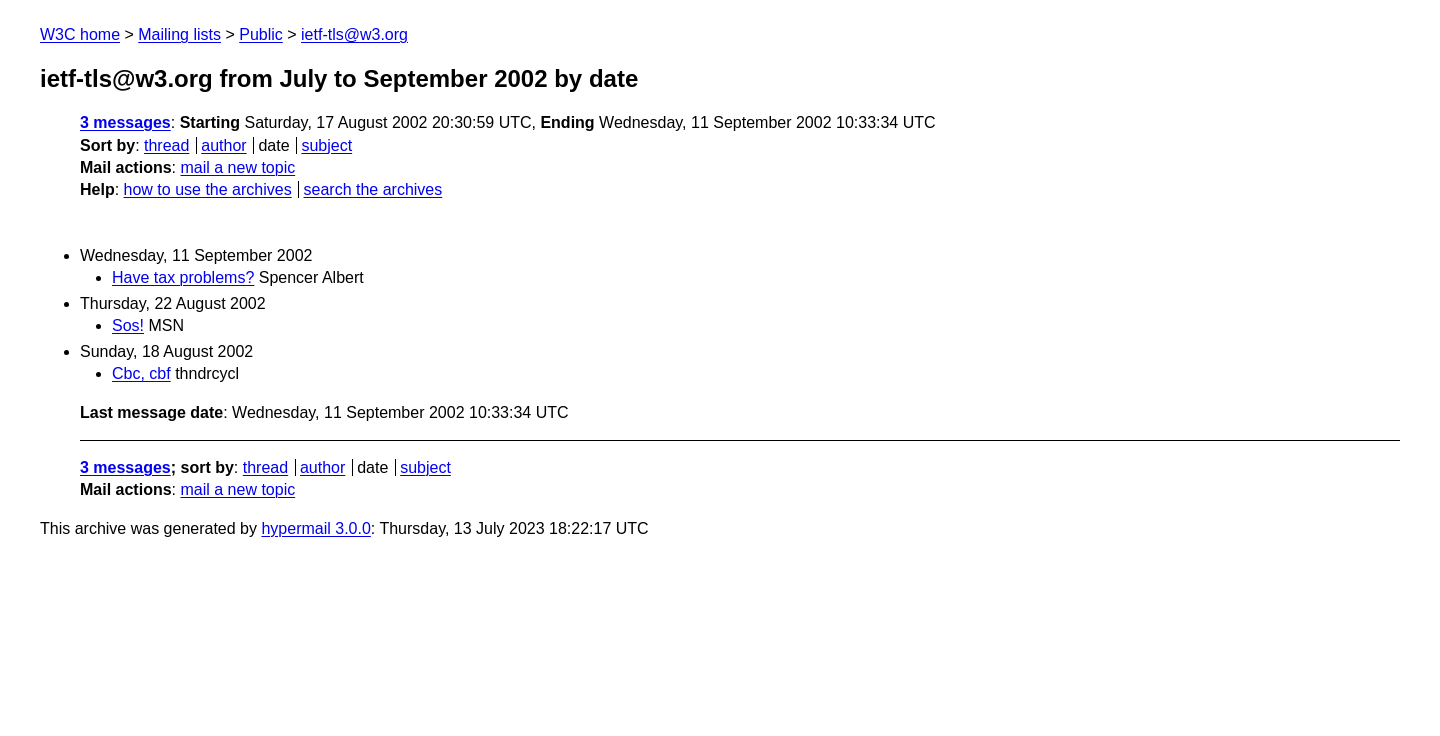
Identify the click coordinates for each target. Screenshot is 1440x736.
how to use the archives (208, 189)
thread (166, 145)
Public (261, 34)
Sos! (128, 325)
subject (326, 145)
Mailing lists (179, 34)
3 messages (125, 122)
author (223, 145)
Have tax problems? (183, 277)
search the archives (373, 189)
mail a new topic (237, 167)
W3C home (80, 34)
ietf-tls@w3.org (354, 34)
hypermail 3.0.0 (315, 528)
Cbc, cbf (141, 373)
